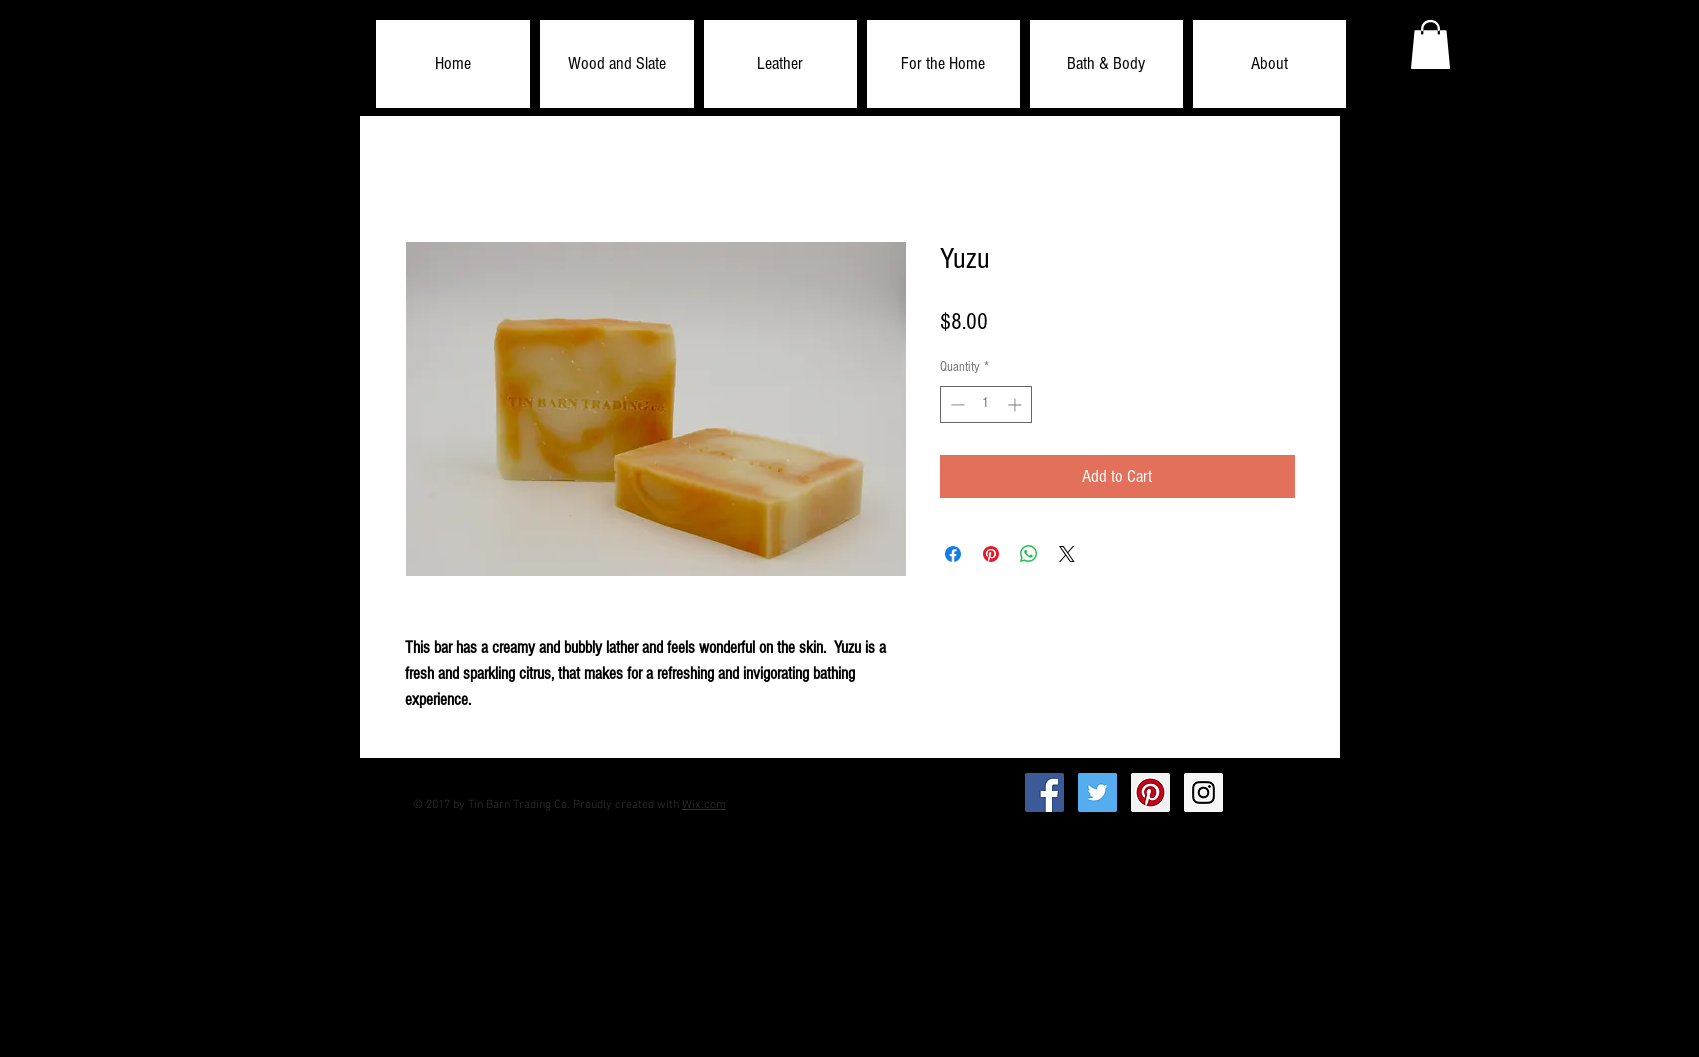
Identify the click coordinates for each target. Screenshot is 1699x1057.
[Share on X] (1067, 554)
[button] (617, 64)
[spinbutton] (986, 404)
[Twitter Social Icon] (1097, 792)
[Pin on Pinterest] (991, 554)
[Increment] (1016, 404)
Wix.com (704, 805)
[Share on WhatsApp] (1029, 554)
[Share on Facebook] (953, 554)
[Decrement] (955, 404)
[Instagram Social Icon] (1203, 792)
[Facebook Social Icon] (1044, 792)
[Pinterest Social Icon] (1150, 792)
